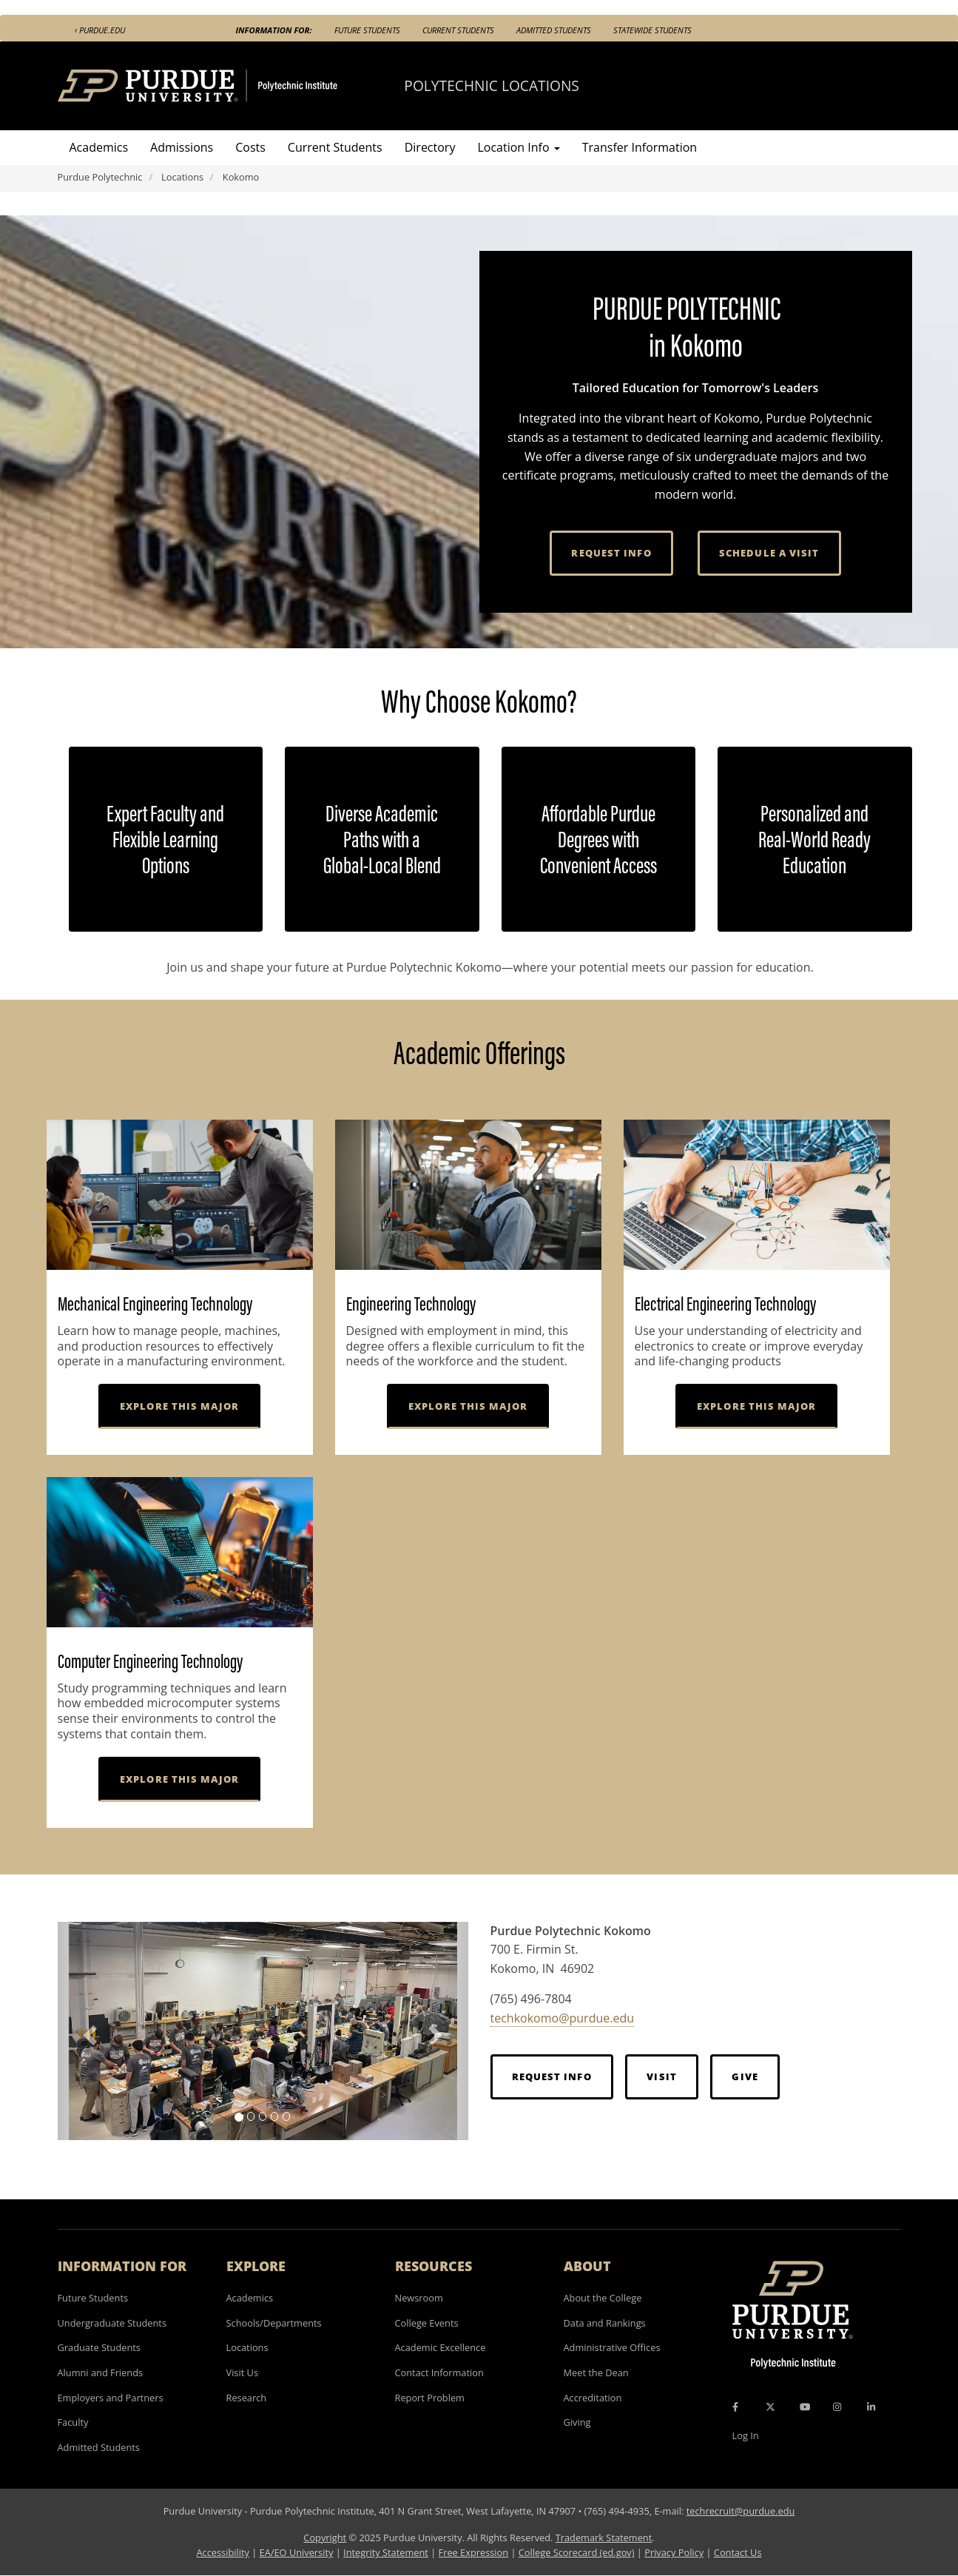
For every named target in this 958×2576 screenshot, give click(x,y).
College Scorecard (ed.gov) (577, 2552)
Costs (250, 147)
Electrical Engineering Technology (725, 1303)
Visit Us (242, 2372)
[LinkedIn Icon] (871, 2406)
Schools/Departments (274, 2323)
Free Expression (474, 2552)
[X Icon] (771, 2406)
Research (246, 2397)
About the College (603, 2297)
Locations (182, 177)
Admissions (181, 147)
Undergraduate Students (112, 2323)
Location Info (518, 147)
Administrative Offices (612, 2347)
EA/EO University (297, 2552)
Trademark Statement (604, 2537)
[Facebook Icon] (735, 2406)
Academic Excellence (440, 2347)
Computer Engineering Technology (150, 1661)
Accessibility (222, 2552)
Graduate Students (99, 2347)
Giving (577, 2422)
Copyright (324, 2537)
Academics (99, 147)
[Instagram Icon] (837, 2406)
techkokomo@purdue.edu (562, 2018)
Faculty (73, 2422)
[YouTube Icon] (805, 2406)
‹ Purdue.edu (100, 30)
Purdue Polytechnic (100, 177)
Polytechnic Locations (491, 85)
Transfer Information (639, 147)
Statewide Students (652, 30)
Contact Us (738, 2552)
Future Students (367, 30)
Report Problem (430, 2397)
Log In (745, 2435)
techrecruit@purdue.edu (741, 2511)
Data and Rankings (605, 2323)
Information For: (274, 30)
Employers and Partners (110, 2397)
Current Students (458, 30)
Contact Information (439, 2372)
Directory (430, 147)
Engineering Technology (411, 1303)
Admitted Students (553, 30)
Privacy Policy (674, 2552)
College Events (427, 2323)
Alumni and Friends (101, 2372)
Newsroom (419, 2297)
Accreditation (593, 2397)
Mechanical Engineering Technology (155, 1303)
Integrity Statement (385, 2552)
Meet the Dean (596, 2372)
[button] (88, 2031)
